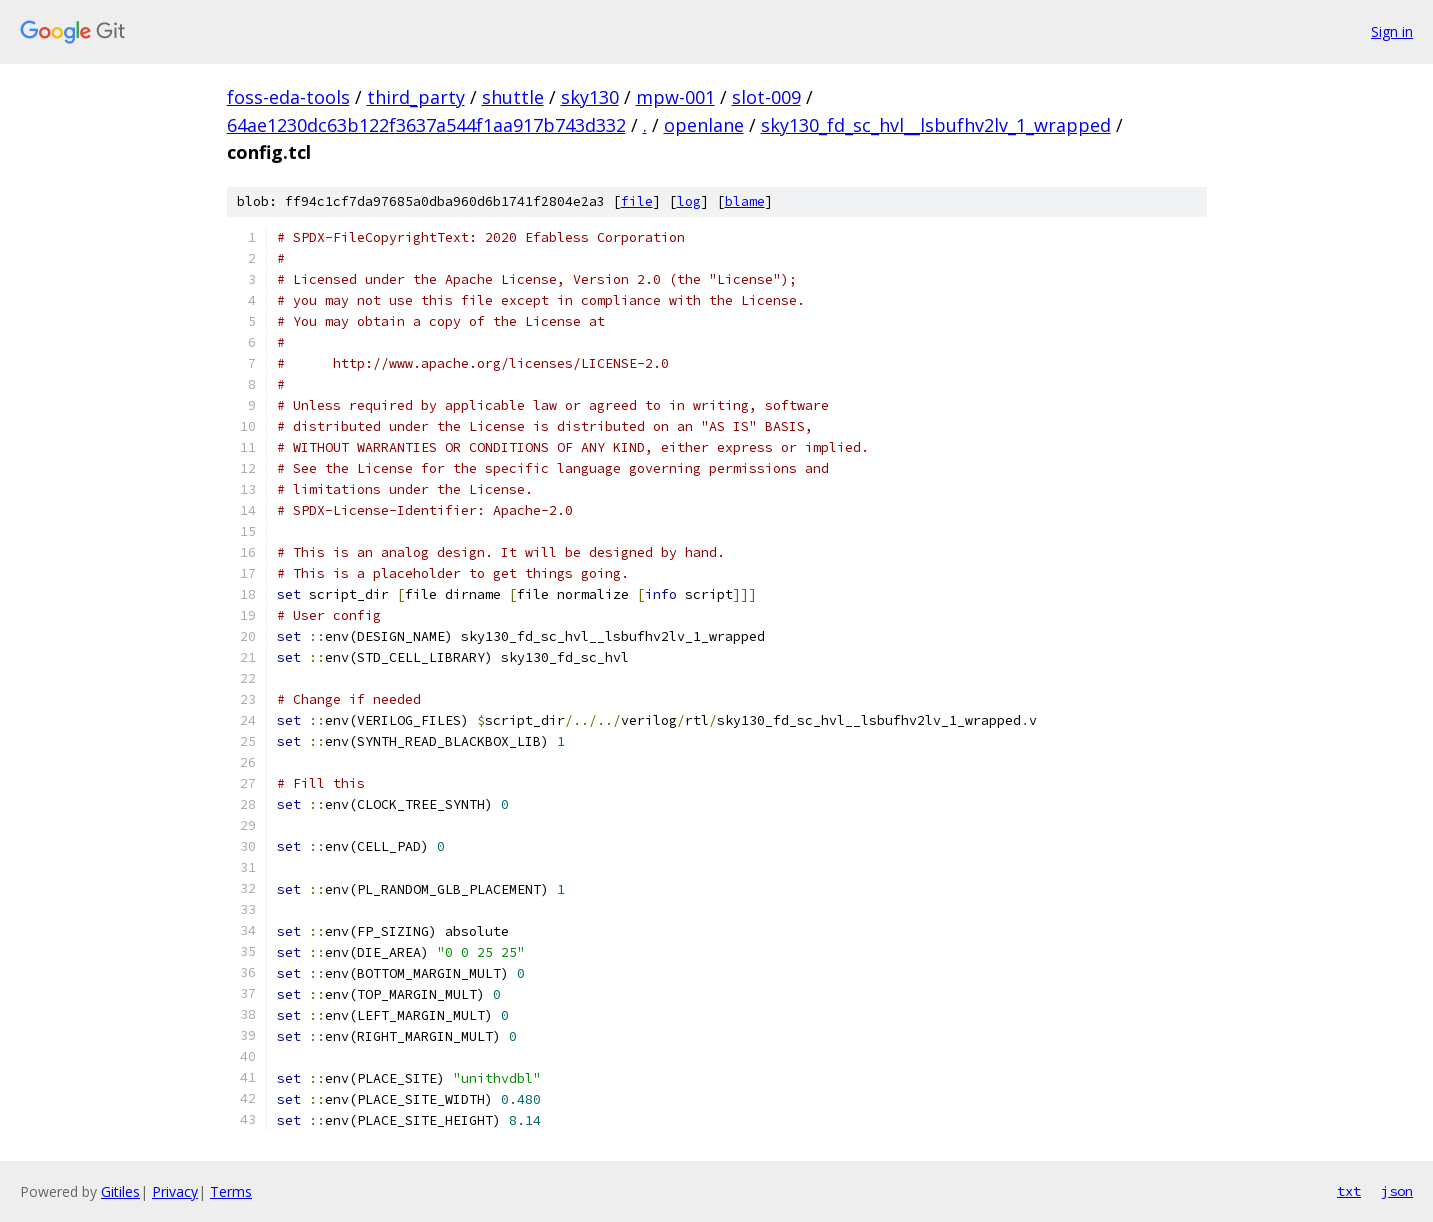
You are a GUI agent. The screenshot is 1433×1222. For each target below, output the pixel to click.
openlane (704, 125)
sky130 (590, 97)
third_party (416, 97)
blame (745, 201)
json (1397, 1191)
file (637, 201)
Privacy (175, 1191)
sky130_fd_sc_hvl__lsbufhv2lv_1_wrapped (936, 125)
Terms (231, 1191)
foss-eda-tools (288, 97)
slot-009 (766, 97)
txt (1349, 1191)
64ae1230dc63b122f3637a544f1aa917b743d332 (426, 125)
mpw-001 (675, 97)
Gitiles (120, 1191)
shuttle (513, 97)
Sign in (1392, 31)
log (689, 201)
